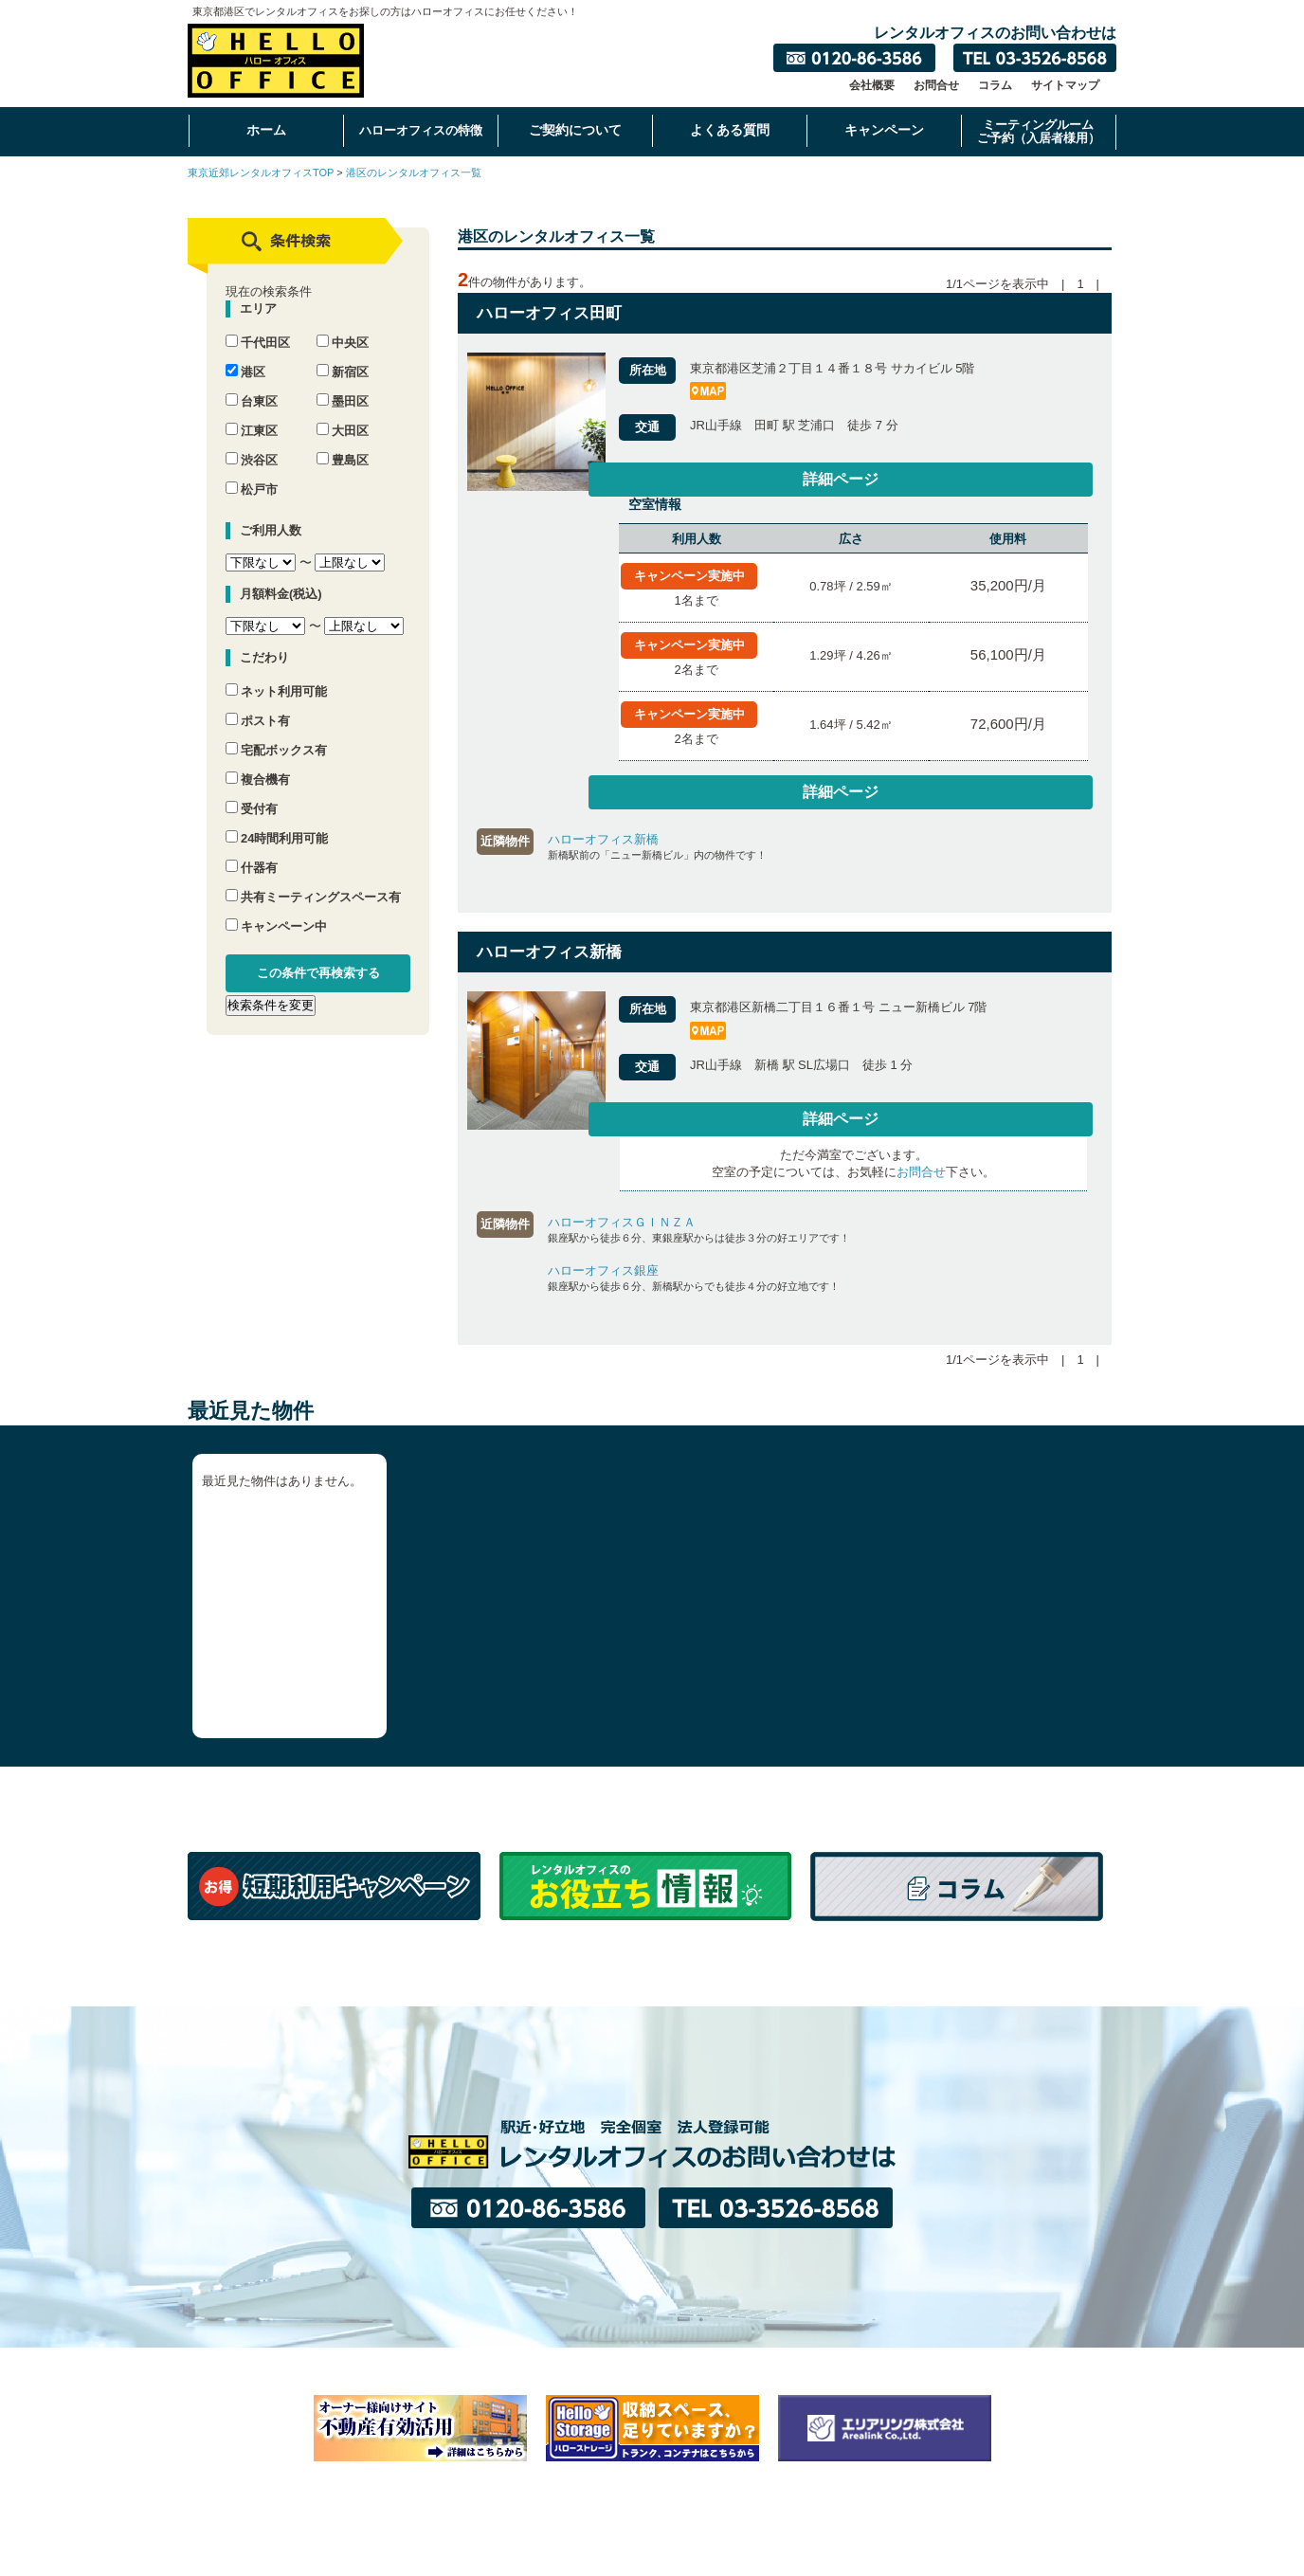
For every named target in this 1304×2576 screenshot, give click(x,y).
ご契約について (575, 129)
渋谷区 (252, 443)
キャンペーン (884, 129)
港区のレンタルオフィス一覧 (413, 172)
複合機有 (258, 762)
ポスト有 (258, 704)
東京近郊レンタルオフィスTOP (261, 172)
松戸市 (252, 472)
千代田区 (258, 325)
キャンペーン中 (276, 909)
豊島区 (343, 443)
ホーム (266, 129)
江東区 (252, 414)
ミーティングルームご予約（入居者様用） (1038, 131)
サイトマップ (1065, 85)
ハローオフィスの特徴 (420, 130)
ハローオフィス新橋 (603, 832)
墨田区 (343, 384)
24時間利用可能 (277, 821)
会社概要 (872, 85)
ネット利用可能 (276, 674)
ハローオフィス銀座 (603, 1268)
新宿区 (343, 355)
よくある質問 (730, 129)
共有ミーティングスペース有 (313, 880)
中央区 (343, 325)
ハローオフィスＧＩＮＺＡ (622, 1220)
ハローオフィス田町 (549, 313)
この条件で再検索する (318, 956)
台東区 (252, 384)
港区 (245, 355)
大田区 (343, 414)
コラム (995, 85)
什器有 (252, 851)
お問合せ (936, 85)
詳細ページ (1050, 481)
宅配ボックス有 (276, 733)
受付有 (252, 792)
